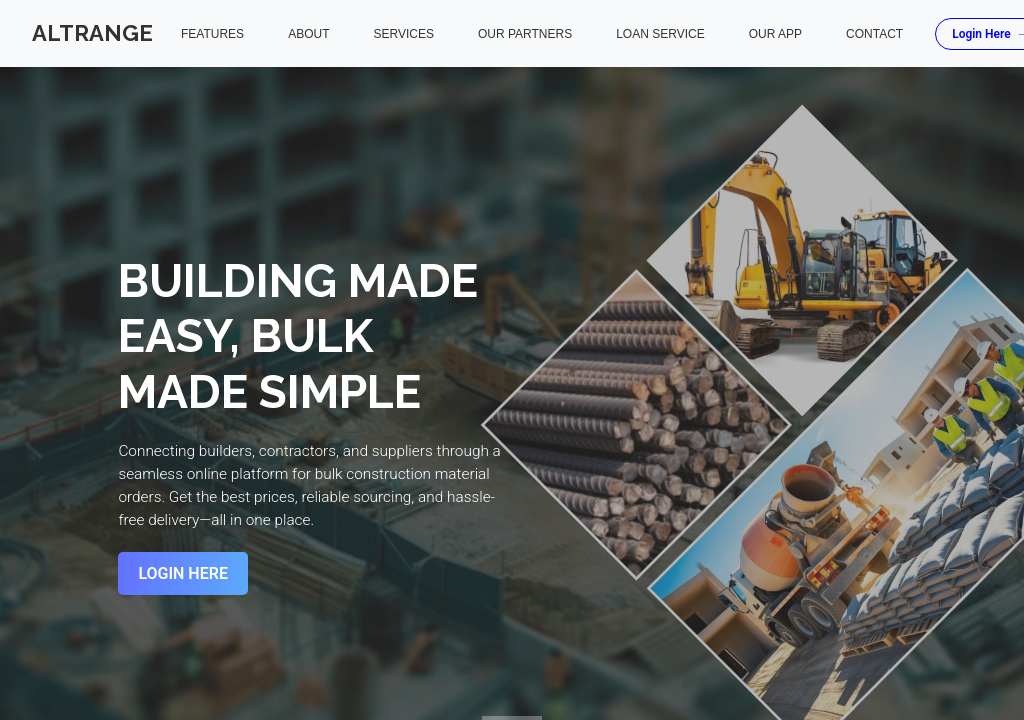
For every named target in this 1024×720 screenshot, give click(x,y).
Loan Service (660, 34)
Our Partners (525, 34)
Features (212, 34)
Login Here (183, 573)
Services (403, 34)
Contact (874, 34)
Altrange (92, 33)
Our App (775, 34)
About (308, 34)
